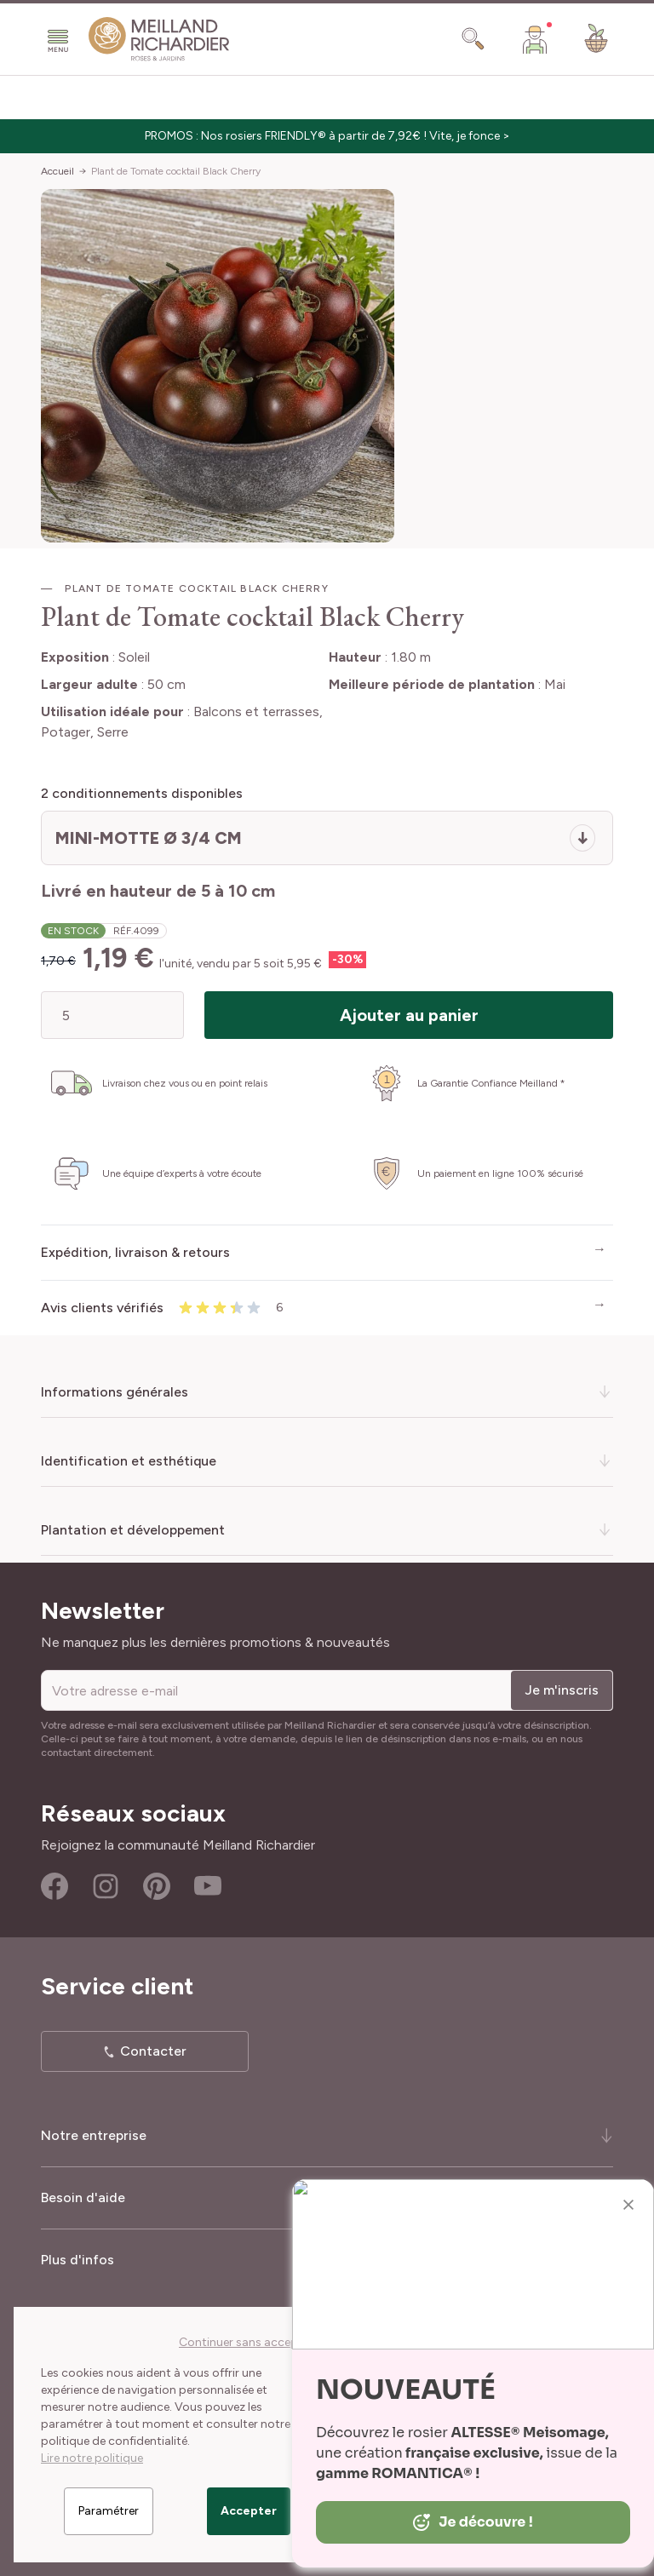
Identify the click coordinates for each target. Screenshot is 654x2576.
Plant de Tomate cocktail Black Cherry (176, 171)
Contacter (153, 2051)
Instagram (105, 1886)
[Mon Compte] (535, 39)
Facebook (54, 1886)
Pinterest (156, 1886)
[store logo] (159, 39)
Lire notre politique (92, 2458)
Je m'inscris (562, 1690)
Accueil (57, 171)
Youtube (207, 1886)
